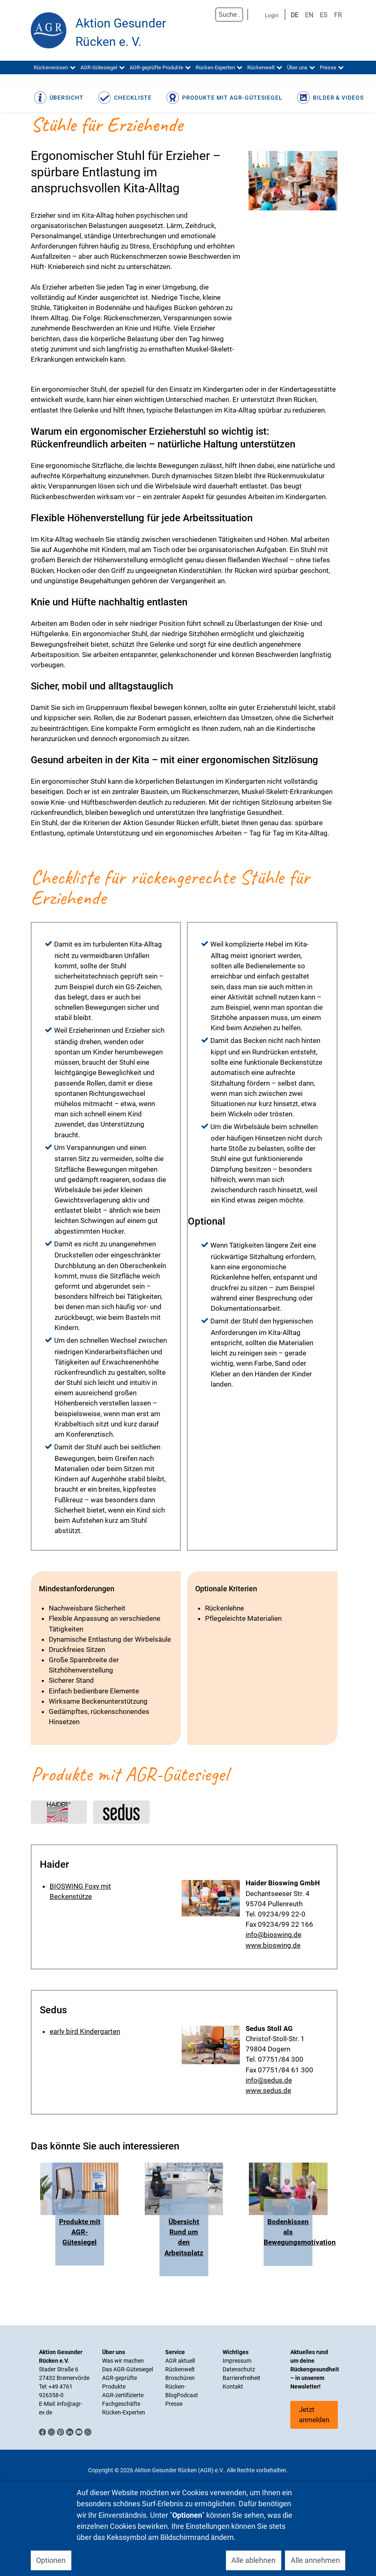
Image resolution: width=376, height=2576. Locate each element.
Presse (173, 2403)
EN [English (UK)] (309, 15)
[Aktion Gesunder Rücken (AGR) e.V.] (49, 30)
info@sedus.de (269, 2080)
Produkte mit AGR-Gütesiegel (79, 2232)
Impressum (237, 2360)
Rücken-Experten (123, 2412)
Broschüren (180, 2378)
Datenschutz (239, 2369)
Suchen (207, 14)
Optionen (51, 2560)
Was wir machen (123, 2360)
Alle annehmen (315, 2560)
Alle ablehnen (253, 2560)
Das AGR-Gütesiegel (127, 2369)
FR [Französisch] (338, 15)
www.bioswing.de (273, 1945)
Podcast (187, 2395)
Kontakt (233, 2386)
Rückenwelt (180, 2369)
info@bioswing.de (273, 1934)
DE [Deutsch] (295, 15)
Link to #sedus (121, 1811)
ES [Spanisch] (324, 15)
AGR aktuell (180, 2360)
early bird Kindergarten (85, 2031)
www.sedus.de (268, 2090)
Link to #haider (59, 1811)
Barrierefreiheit (241, 2378)
